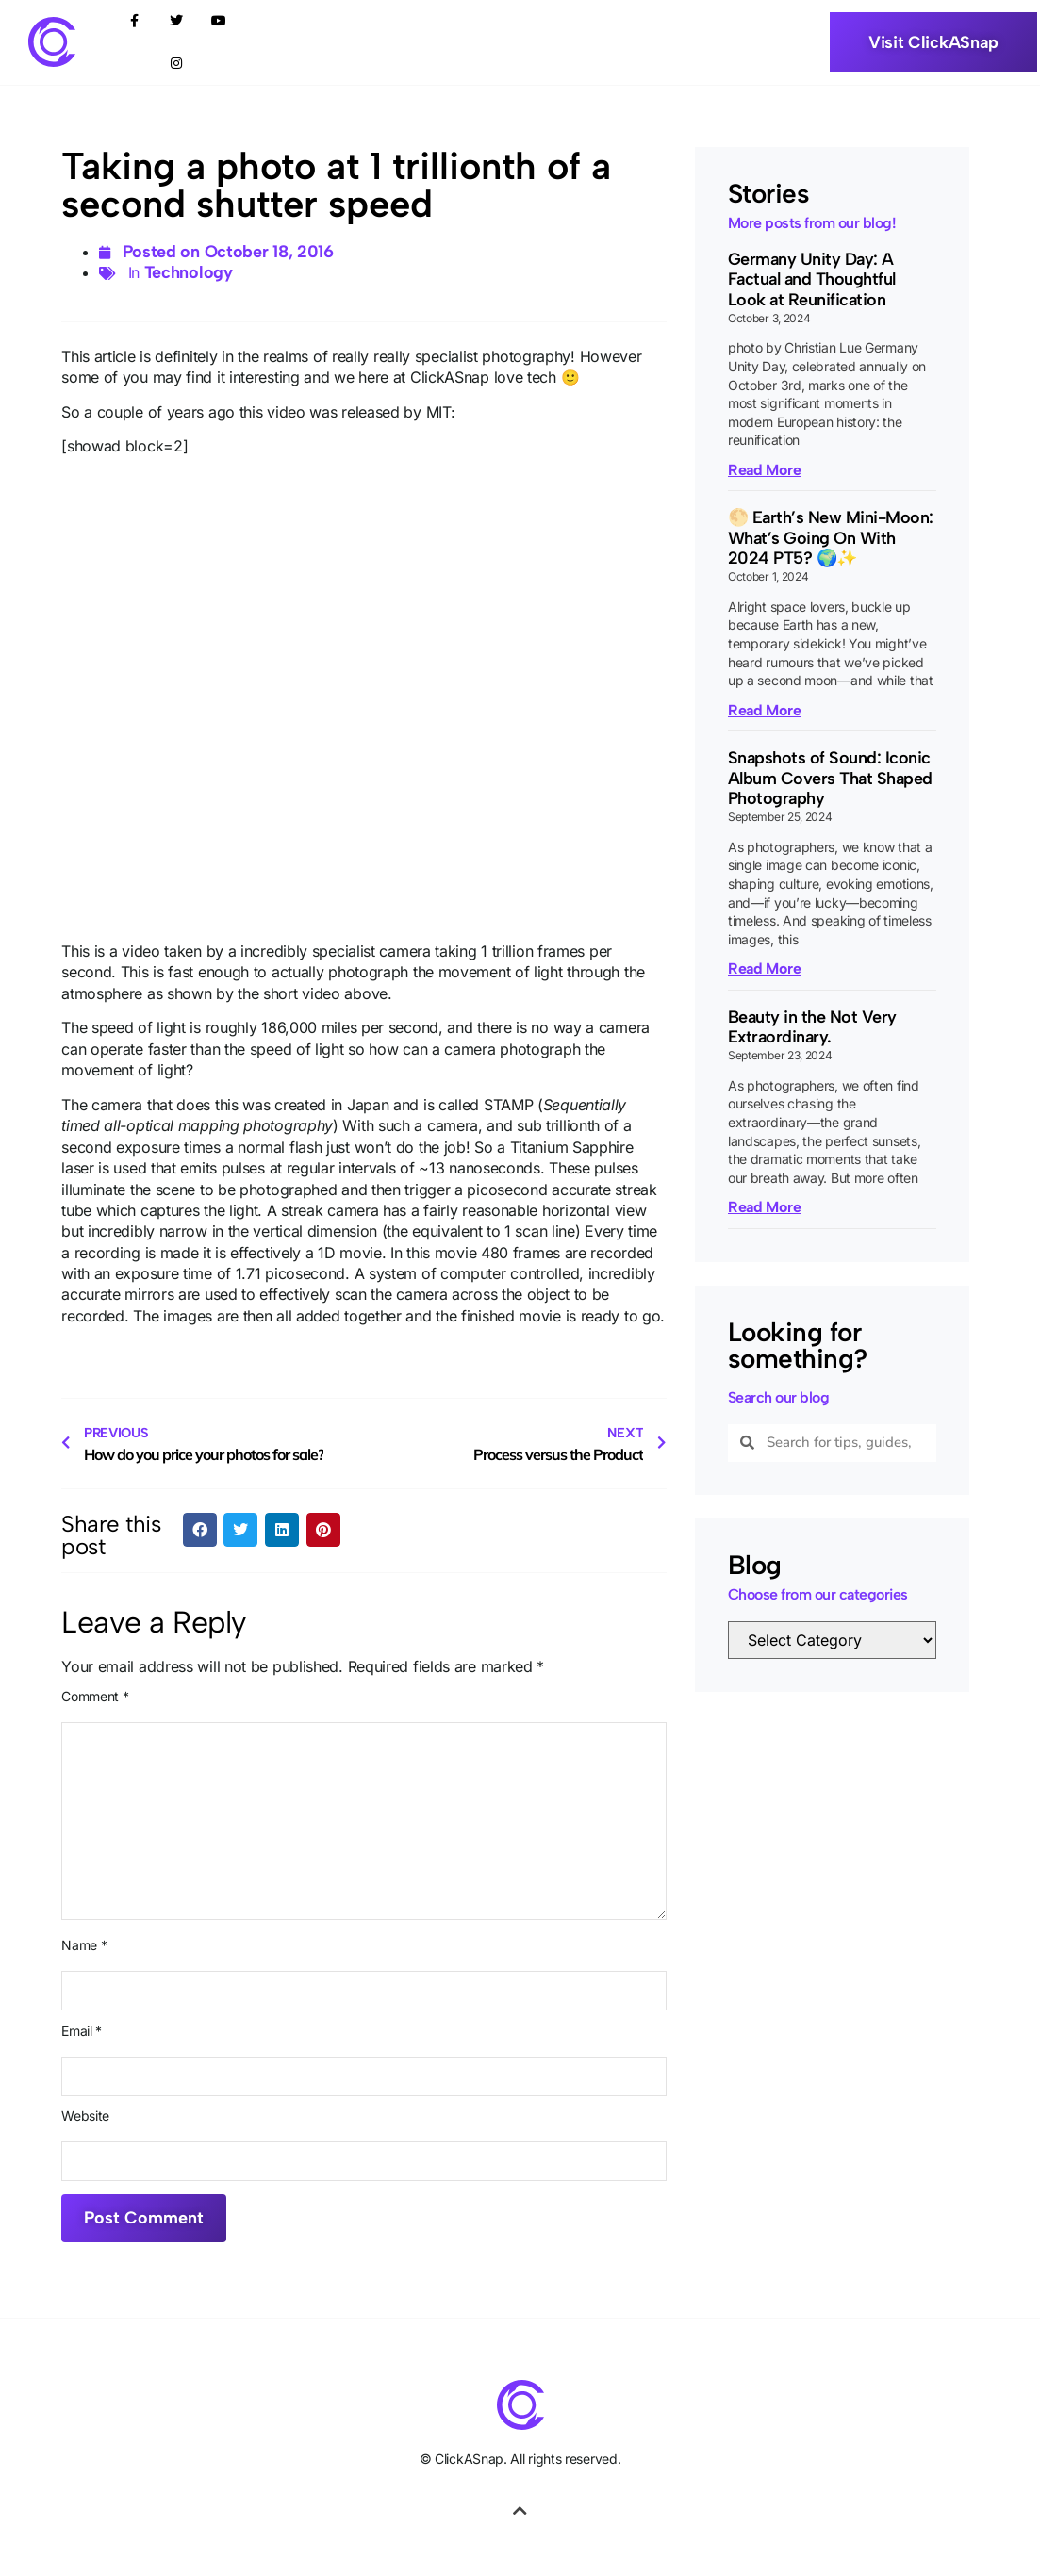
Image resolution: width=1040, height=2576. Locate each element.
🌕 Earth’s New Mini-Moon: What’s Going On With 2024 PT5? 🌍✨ (830, 537)
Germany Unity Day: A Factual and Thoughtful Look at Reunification (812, 279)
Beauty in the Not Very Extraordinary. (812, 1027)
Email (81, 2031)
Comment (94, 1696)
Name (84, 1945)
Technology (188, 272)
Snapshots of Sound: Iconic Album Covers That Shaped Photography (830, 778)
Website (85, 2116)
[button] (200, 1530)
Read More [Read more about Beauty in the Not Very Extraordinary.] (764, 1207)
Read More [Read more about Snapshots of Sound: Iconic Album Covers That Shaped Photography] (764, 968)
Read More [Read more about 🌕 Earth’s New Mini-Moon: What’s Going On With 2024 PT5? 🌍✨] (764, 710)
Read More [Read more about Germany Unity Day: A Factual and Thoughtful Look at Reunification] (764, 470)
